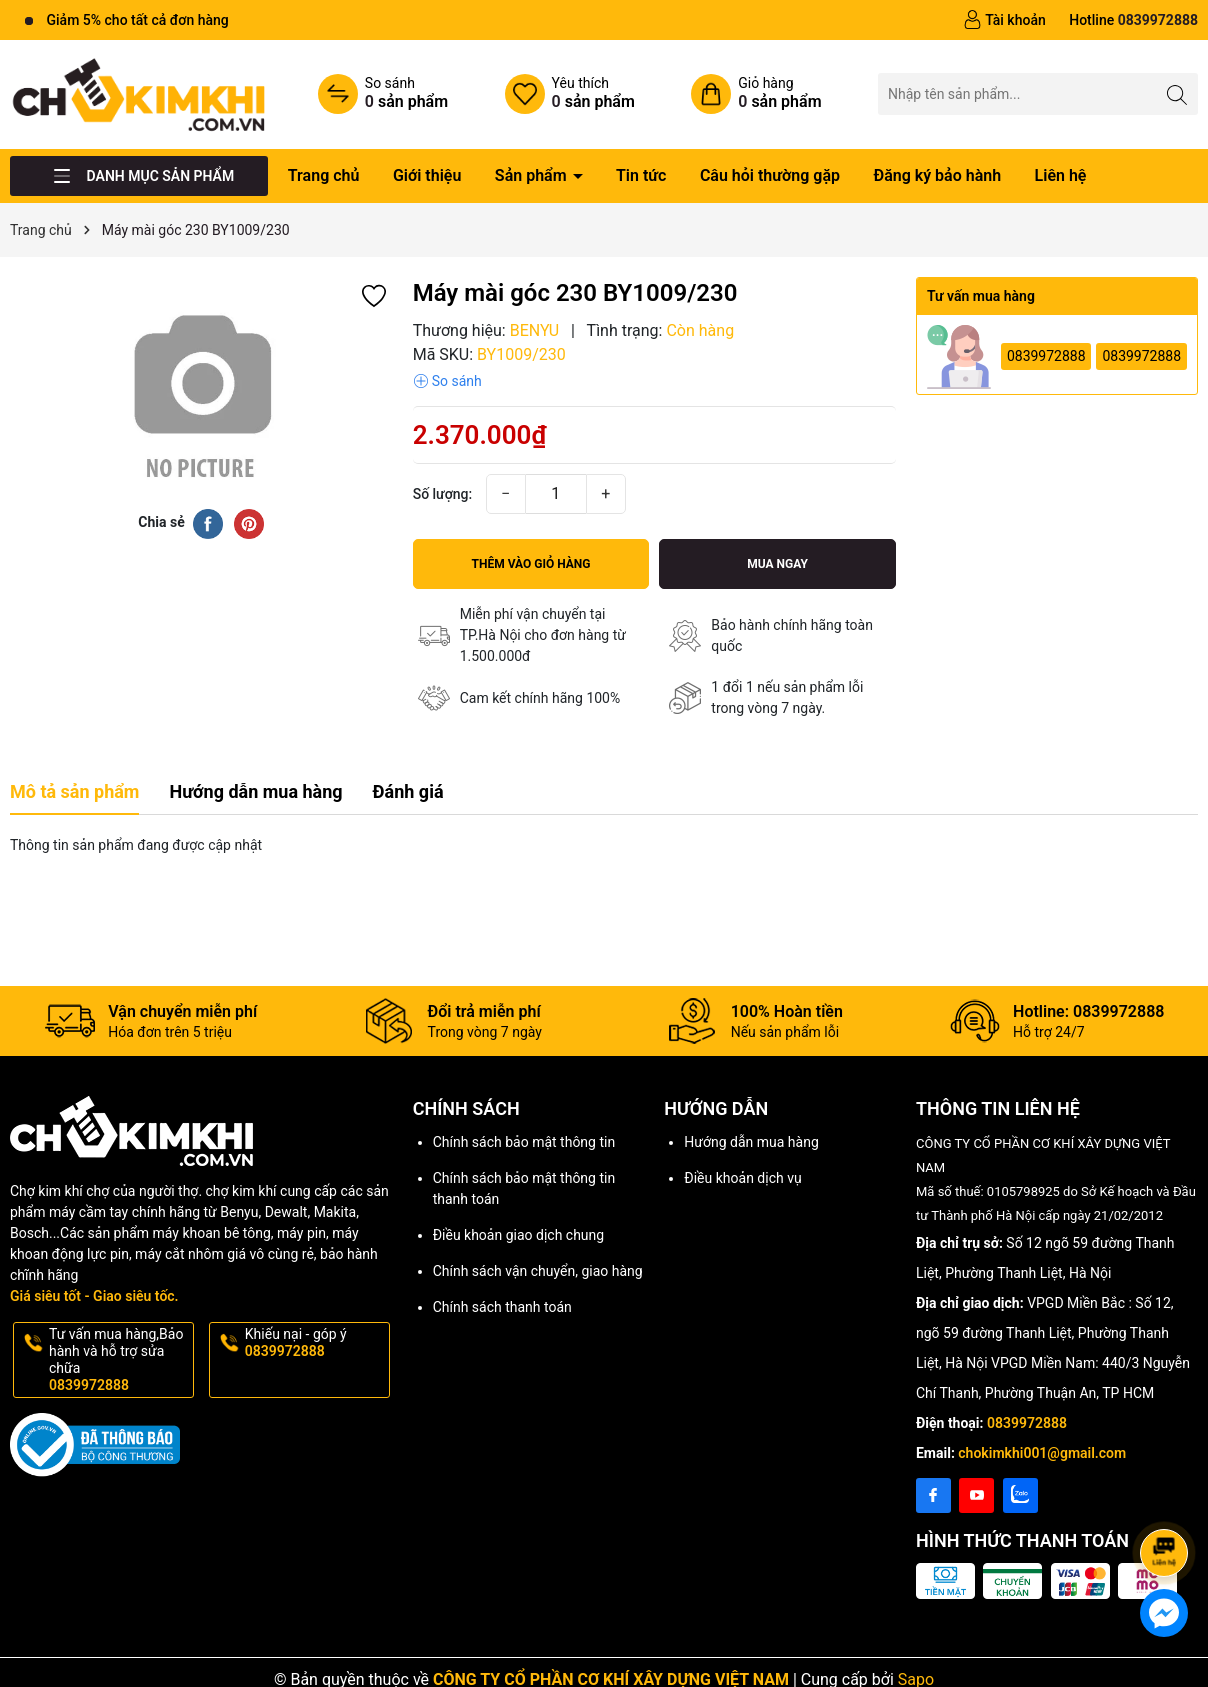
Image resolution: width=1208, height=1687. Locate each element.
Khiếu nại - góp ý (315, 1343)
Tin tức (641, 175)
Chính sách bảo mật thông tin (524, 1142)
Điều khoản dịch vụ (742, 1178)
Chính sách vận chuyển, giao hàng (538, 1271)
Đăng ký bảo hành (937, 175)
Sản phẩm (533, 175)
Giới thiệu (427, 175)
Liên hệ (1061, 175)
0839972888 (1046, 356)
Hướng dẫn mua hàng (751, 1142)
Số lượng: (443, 494)
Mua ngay (777, 564)
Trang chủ (324, 175)
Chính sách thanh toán (502, 1307)
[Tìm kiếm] (1177, 93)
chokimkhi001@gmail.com (1042, 1453)
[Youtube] (976, 1495)
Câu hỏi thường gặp (770, 175)
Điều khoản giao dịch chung (519, 1235)
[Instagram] (1020, 1495)
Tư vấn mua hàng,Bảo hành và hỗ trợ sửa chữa (119, 1359)
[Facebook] (933, 1495)
